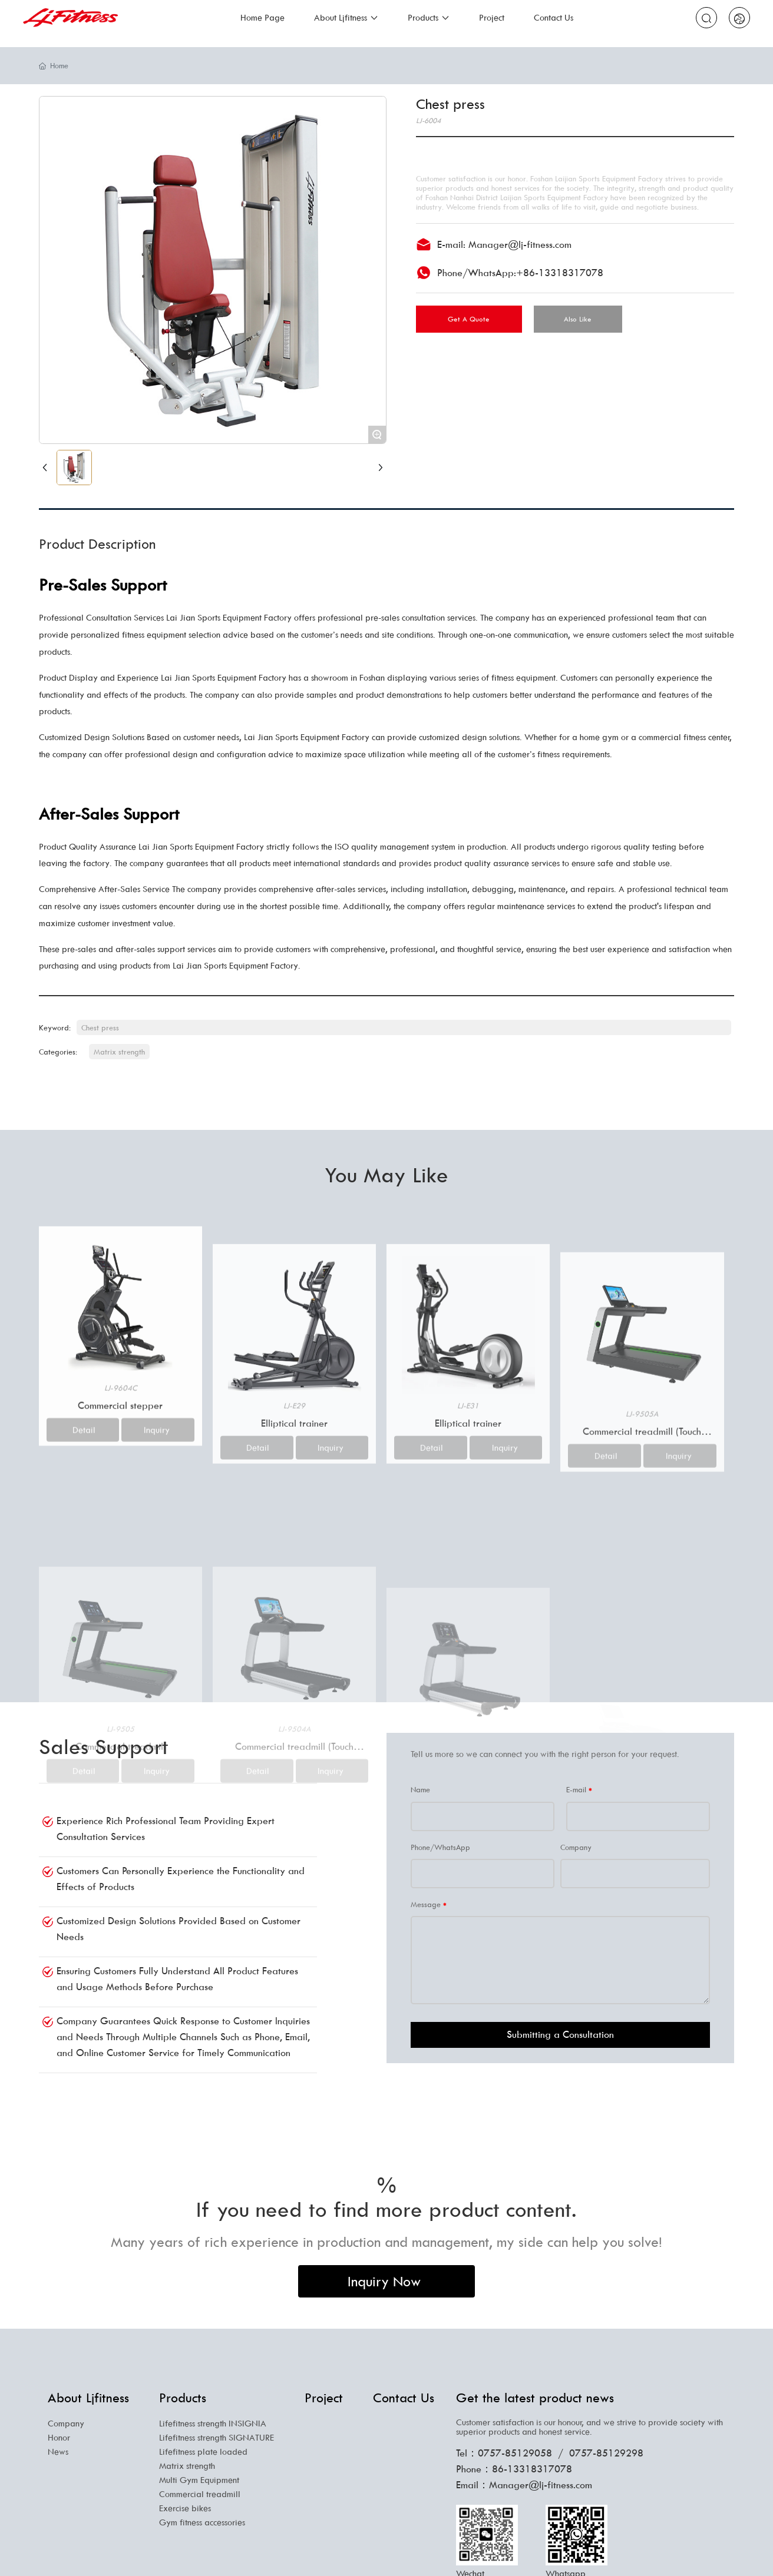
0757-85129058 (515, 2453)
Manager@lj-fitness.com (520, 244)
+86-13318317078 (559, 273)
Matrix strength (119, 1051)
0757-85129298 (606, 2453)
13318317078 (539, 2469)
